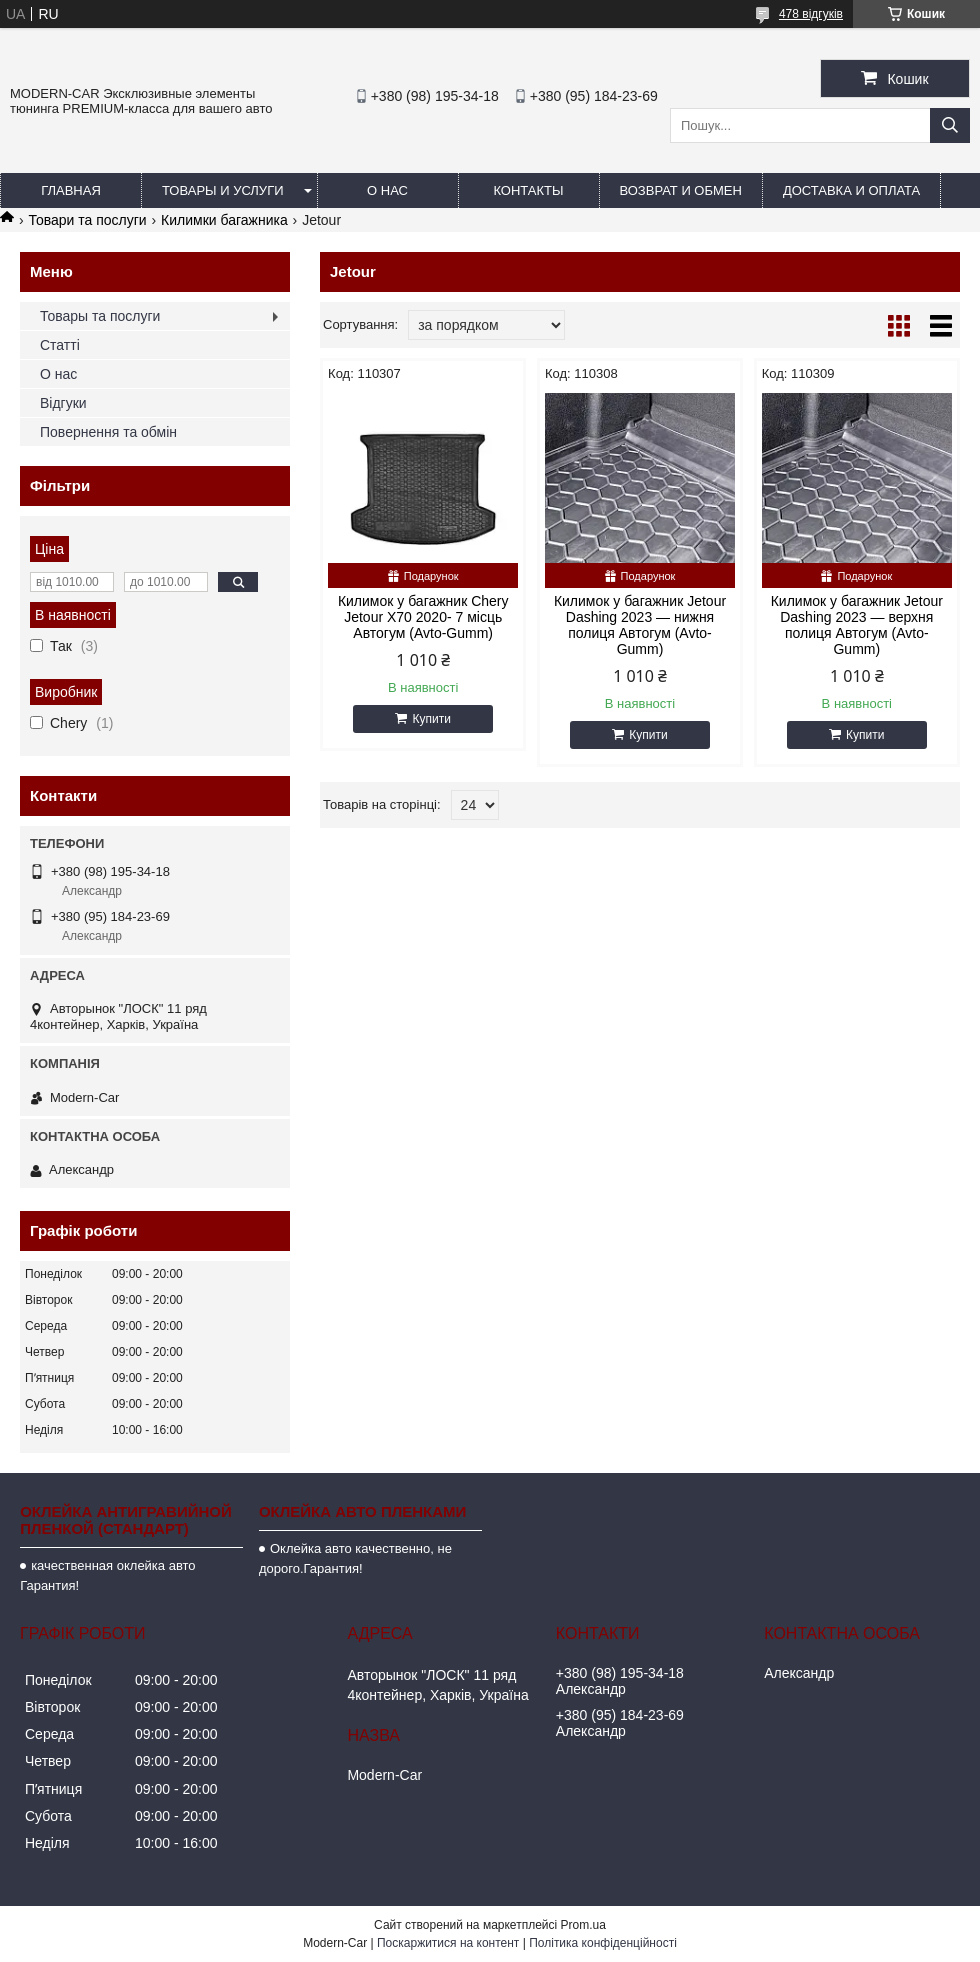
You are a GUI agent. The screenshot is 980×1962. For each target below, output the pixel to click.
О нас (387, 190)
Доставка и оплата (851, 190)
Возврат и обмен (681, 190)
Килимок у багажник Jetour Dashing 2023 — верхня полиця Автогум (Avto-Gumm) (857, 625)
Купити (431, 719)
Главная (71, 190)
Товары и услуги (223, 190)
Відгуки (63, 403)
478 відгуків (811, 14)
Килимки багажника (224, 220)
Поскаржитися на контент (448, 1943)
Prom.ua (583, 1925)
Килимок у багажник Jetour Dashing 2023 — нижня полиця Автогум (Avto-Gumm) (640, 625)
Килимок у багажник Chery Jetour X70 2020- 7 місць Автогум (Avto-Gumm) (423, 617)
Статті (60, 345)
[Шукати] (950, 125)
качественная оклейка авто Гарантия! (107, 1575)
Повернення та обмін (108, 432)
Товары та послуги (100, 316)
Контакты (528, 190)
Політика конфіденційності (603, 1943)
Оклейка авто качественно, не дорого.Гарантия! (355, 1558)
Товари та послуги (87, 220)
